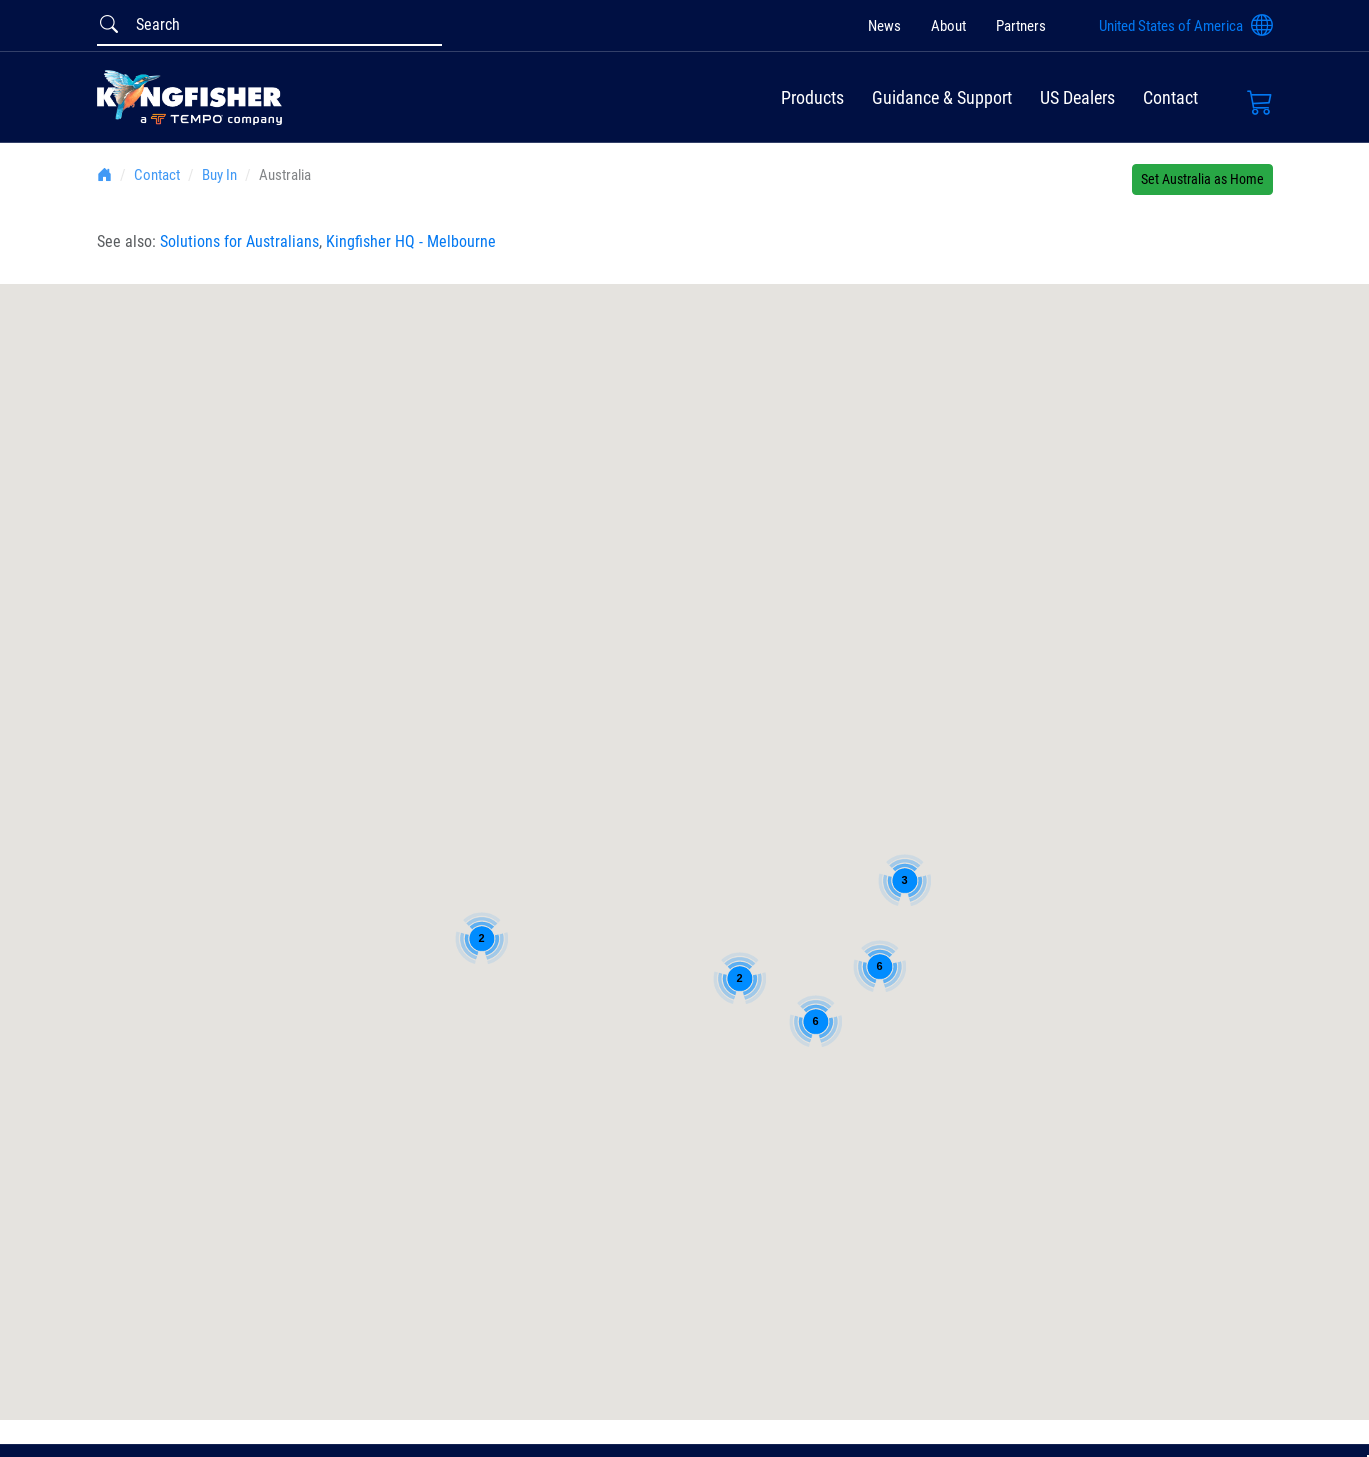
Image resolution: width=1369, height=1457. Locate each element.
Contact (1170, 97)
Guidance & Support (942, 97)
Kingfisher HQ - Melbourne (411, 241)
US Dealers (1077, 97)
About (948, 26)
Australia (285, 175)
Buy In (219, 175)
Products (812, 97)
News (884, 26)
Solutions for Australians (239, 241)
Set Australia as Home (1202, 179)
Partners (1021, 26)
